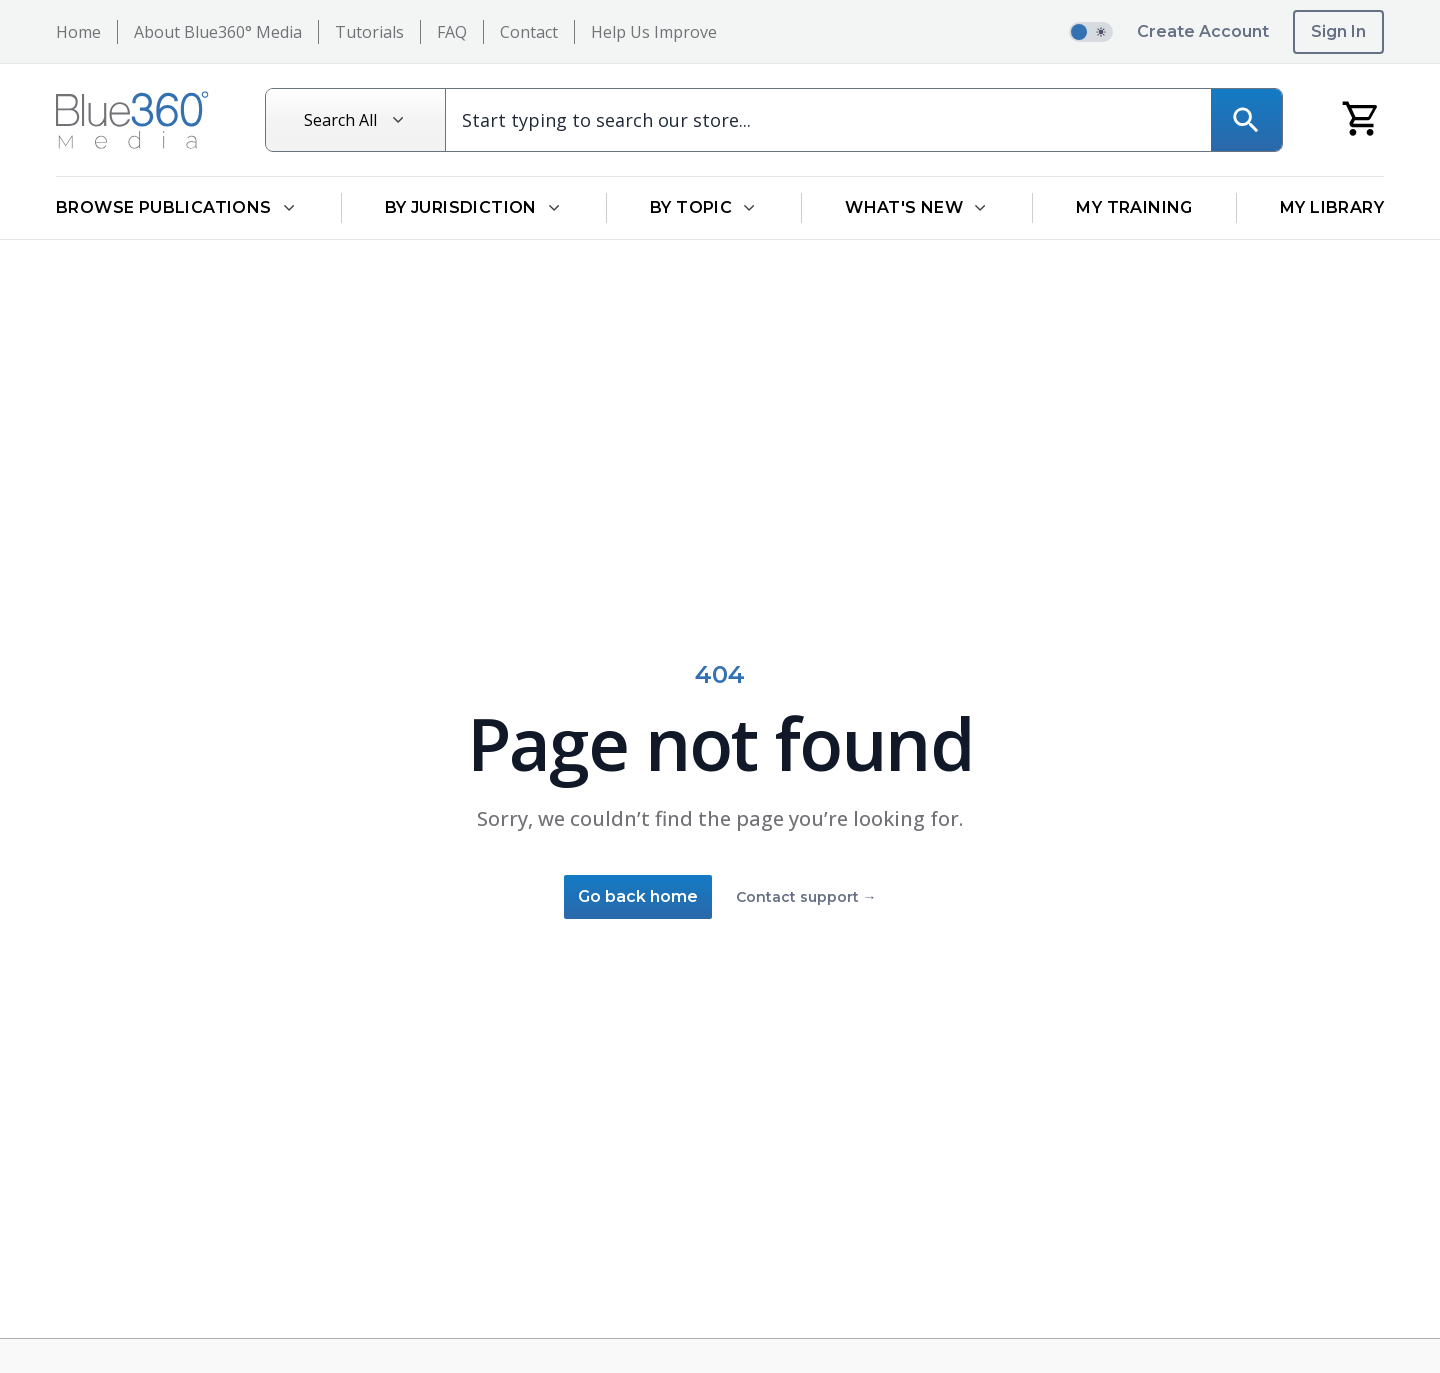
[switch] (1091, 32)
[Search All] (356, 120)
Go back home (638, 896)
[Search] (1246, 120)
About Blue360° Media (218, 32)
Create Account (1203, 31)
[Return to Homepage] (132, 120)
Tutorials (369, 32)
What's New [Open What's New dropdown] (917, 207)
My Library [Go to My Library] (1332, 207)
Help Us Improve (654, 32)
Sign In (1338, 31)
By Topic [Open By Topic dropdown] (704, 207)
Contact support (806, 897)
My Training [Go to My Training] (1134, 207)
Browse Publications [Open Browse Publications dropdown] (177, 207)
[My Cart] (1361, 117)
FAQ (452, 32)
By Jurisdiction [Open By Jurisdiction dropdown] (474, 207)
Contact (529, 32)
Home (78, 32)
